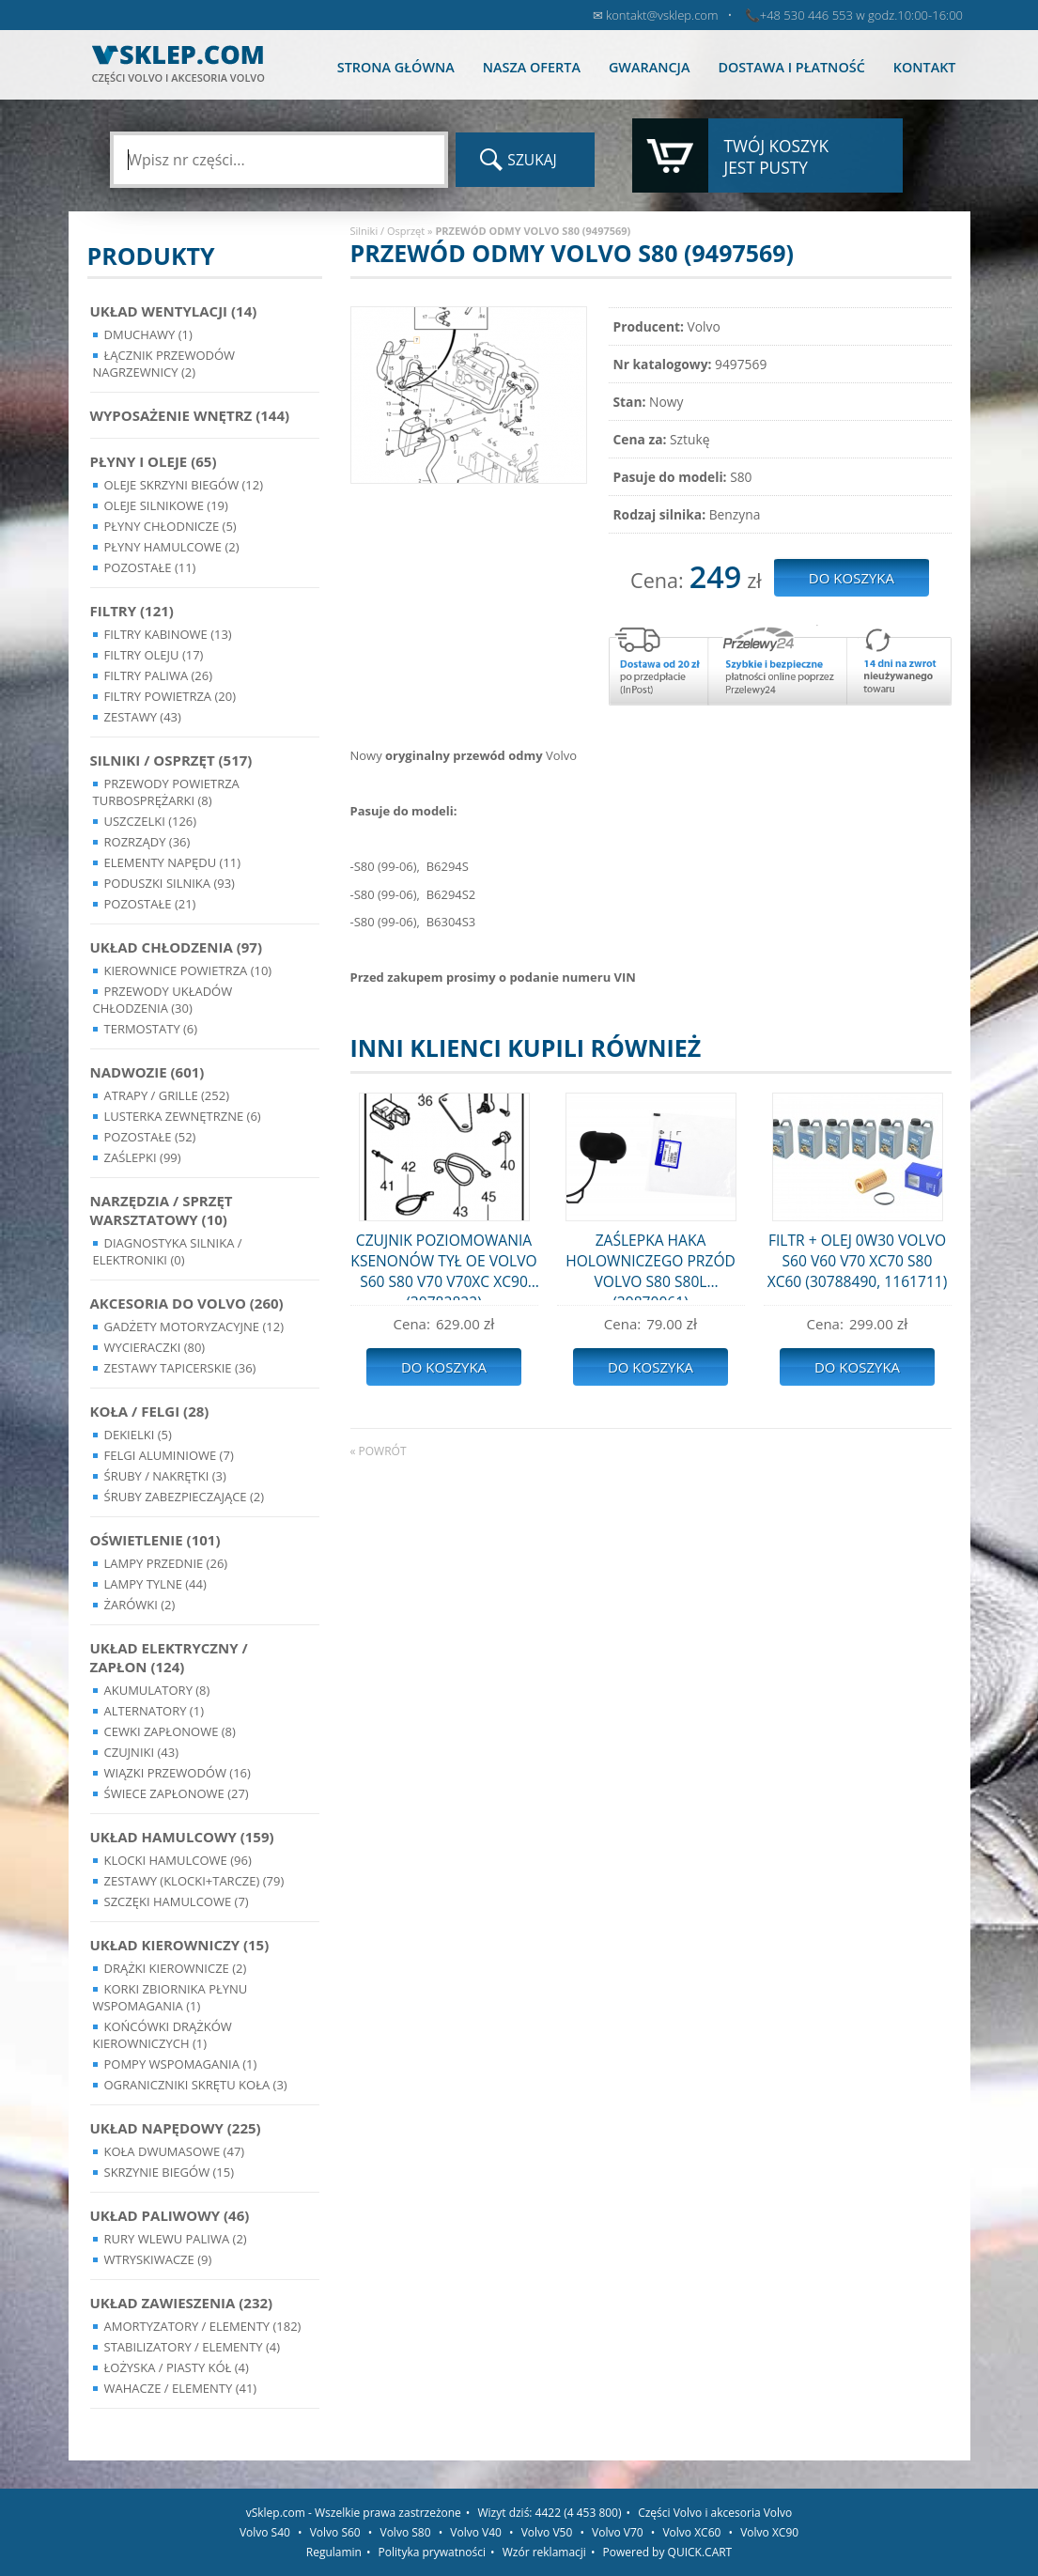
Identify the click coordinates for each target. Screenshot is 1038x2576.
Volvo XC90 (769, 2532)
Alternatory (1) (154, 1710)
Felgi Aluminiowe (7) (169, 1455)
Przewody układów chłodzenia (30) (163, 999)
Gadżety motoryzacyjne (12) (194, 1326)
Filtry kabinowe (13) (168, 634)
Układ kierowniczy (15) (180, 1944)
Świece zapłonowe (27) (176, 1793)
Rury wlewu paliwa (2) (175, 2238)
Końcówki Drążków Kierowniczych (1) (162, 2035)
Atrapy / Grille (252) (166, 1095)
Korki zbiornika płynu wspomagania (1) (170, 1997)
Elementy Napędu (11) (172, 862)
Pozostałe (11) (150, 567)
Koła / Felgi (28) (149, 1411)
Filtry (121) (132, 610)
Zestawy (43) (142, 716)
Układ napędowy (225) (175, 2127)
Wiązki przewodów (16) (177, 1772)
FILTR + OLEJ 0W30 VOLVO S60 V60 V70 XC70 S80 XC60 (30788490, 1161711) (857, 1261)
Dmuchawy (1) (148, 334)
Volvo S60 (335, 2532)
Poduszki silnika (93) (169, 883)
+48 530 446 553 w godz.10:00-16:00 (861, 15)
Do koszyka (444, 1367)
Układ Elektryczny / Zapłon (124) (169, 1657)
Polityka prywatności (432, 2552)
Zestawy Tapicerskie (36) (180, 1367)
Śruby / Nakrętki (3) (165, 1475)
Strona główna (396, 67)
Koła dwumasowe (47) (174, 2151)
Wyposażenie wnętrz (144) (190, 415)
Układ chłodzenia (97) (176, 947)
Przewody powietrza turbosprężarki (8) (166, 792)
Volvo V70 (617, 2532)
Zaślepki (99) (142, 1157)
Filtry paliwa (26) (158, 675)
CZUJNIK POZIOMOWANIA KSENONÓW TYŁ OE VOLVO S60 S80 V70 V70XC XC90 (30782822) (443, 1265)
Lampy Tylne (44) (155, 1583)
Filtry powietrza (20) (170, 696)
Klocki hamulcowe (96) (178, 1860)
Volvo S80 (405, 2532)
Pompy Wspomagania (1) (180, 2064)
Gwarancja (649, 67)
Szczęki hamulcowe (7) (176, 1901)
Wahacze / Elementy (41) (180, 2388)
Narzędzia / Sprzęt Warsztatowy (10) (161, 1210)
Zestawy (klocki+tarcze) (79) (194, 1880)
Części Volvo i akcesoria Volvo (715, 2513)
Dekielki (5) (138, 1434)
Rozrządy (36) (147, 841)
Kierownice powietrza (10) (188, 970)
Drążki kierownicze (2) (175, 1968)
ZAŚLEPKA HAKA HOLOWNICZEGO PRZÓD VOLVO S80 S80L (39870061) (650, 1265)
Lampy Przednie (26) (166, 1563)
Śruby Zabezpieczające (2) (184, 1496)
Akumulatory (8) (157, 1690)
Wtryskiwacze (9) (158, 2259)
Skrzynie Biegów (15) (169, 2172)
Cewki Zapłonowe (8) (170, 1731)
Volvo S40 (265, 2532)
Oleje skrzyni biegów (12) (184, 484)
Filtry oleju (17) (154, 654)
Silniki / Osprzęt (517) (171, 760)
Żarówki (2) (140, 1604)
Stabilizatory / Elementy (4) (192, 2346)
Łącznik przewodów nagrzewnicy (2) (164, 363)
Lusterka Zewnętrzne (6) (182, 1116)
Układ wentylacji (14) (173, 311)
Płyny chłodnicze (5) (170, 526)
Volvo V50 (547, 2532)
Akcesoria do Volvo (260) (187, 1303)
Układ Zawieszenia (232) (181, 2302)
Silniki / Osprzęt (388, 231)
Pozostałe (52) (150, 1136)
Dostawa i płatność (791, 67)
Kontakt (924, 67)
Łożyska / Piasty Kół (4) (176, 2367)
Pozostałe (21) (150, 903)
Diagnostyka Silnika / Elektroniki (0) (167, 1251)
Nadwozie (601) (147, 1072)
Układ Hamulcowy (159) (182, 1836)
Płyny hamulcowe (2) (172, 546)
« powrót (378, 1451)
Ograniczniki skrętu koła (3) (195, 2084)
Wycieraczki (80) (155, 1347)
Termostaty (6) (151, 1028)
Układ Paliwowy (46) (170, 2215)
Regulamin (334, 2552)
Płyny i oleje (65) (153, 461)
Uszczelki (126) (150, 821)
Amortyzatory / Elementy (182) (203, 2326)
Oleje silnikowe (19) (166, 505)
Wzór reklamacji (544, 2552)
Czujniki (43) (141, 1752)
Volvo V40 (476, 2532)
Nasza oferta (532, 67)
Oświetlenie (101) (155, 1539)
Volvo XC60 (691, 2532)
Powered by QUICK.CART (668, 2552)
